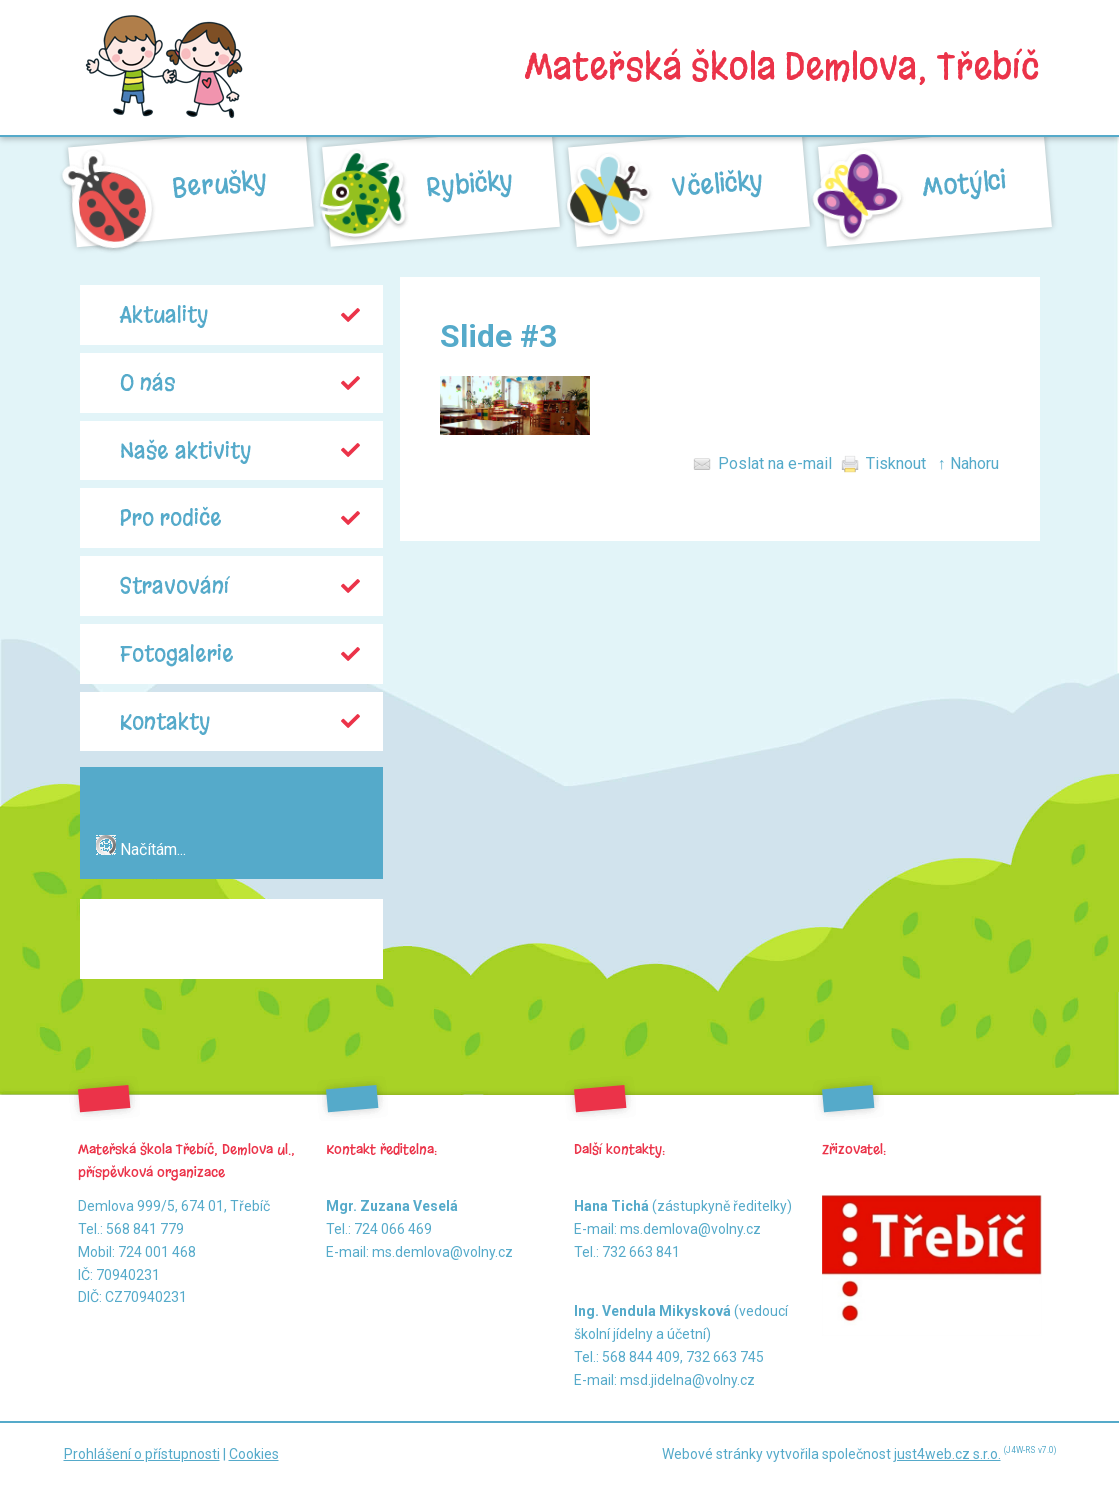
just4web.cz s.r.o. (947, 1454)
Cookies (254, 1454)
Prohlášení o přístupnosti (142, 1454)
